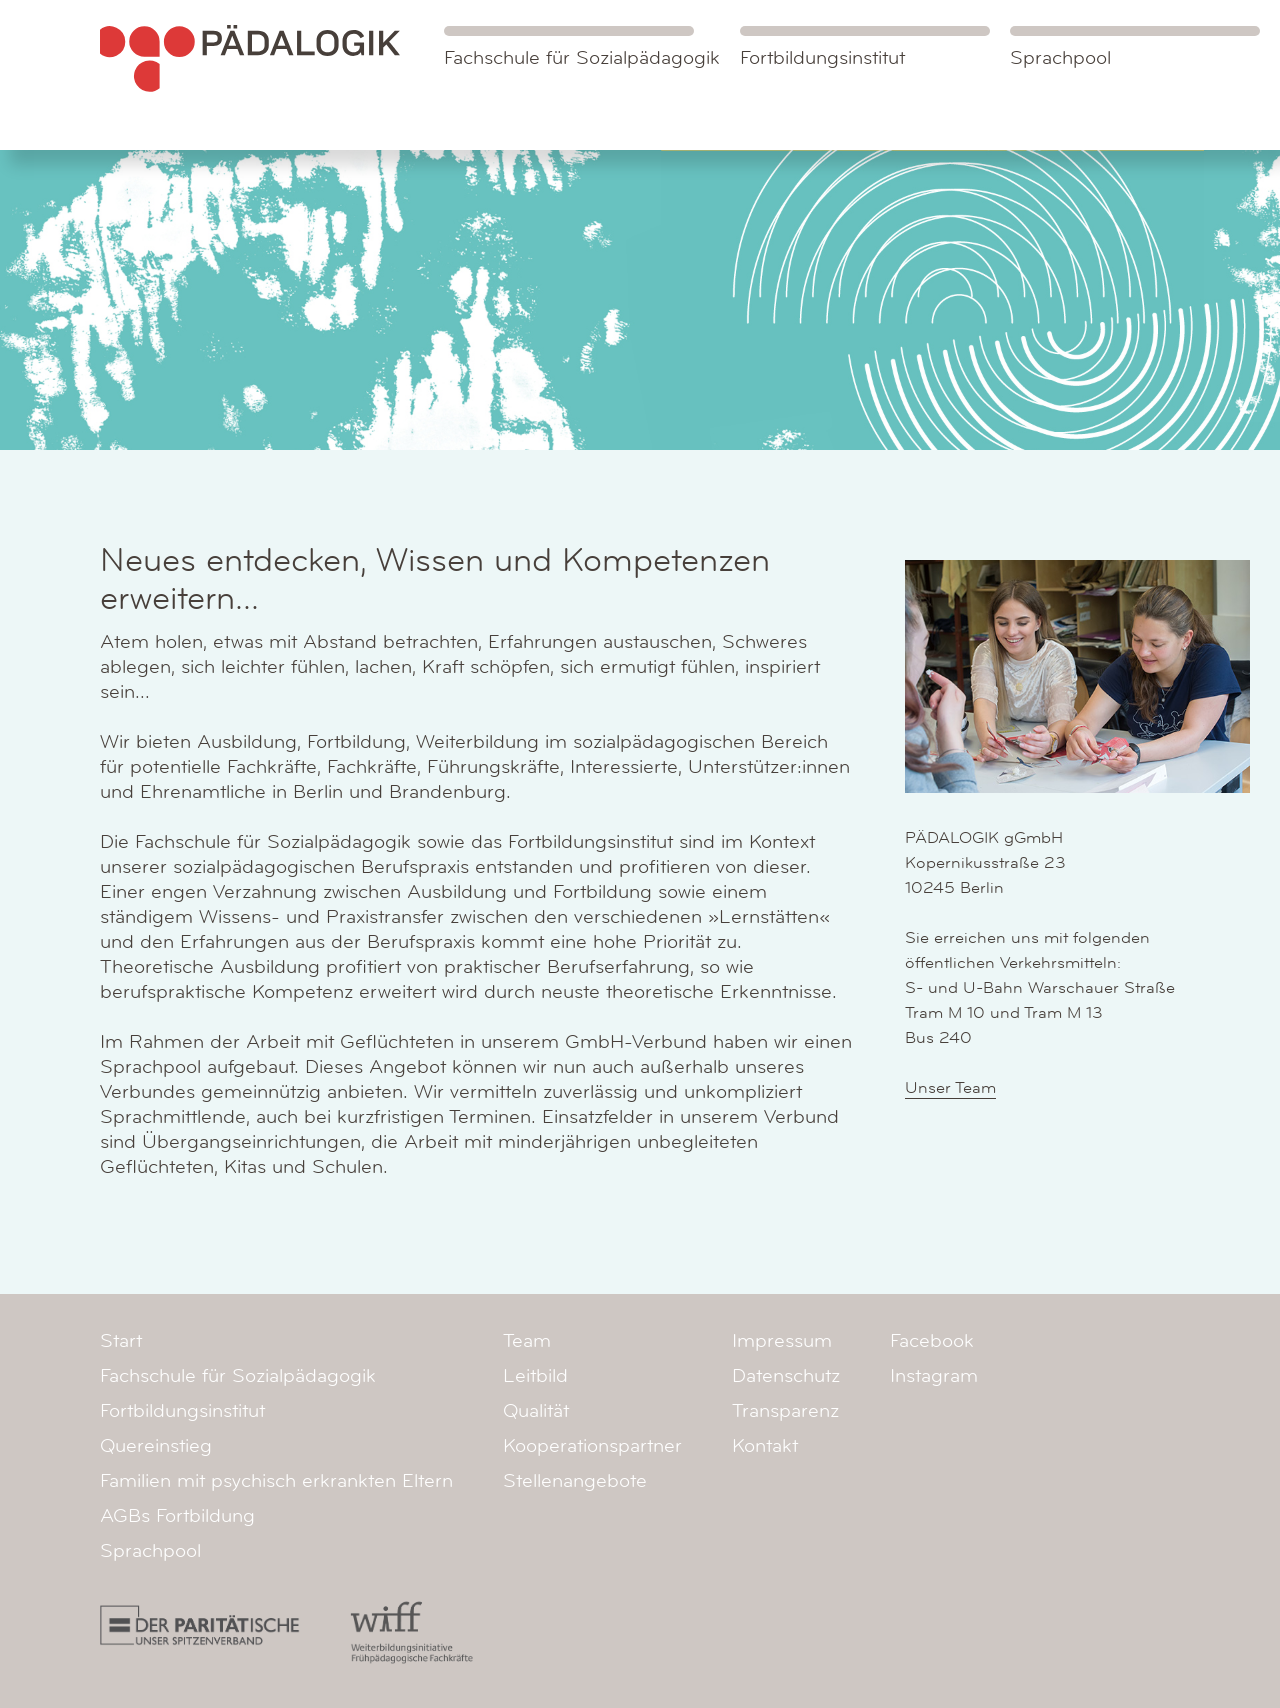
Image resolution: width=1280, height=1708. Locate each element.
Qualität (536, 1411)
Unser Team (950, 1087)
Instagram (934, 1376)
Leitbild (535, 1376)
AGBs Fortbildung (177, 1516)
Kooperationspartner (592, 1446)
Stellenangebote (575, 1481)
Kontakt (765, 1446)
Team (527, 1341)
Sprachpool (1060, 58)
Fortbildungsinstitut (822, 58)
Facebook (932, 1341)
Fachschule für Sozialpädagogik (582, 48)
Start (121, 1341)
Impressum (782, 1341)
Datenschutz (786, 1376)
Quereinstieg (156, 1446)
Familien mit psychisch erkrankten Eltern (276, 1481)
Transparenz (785, 1411)
